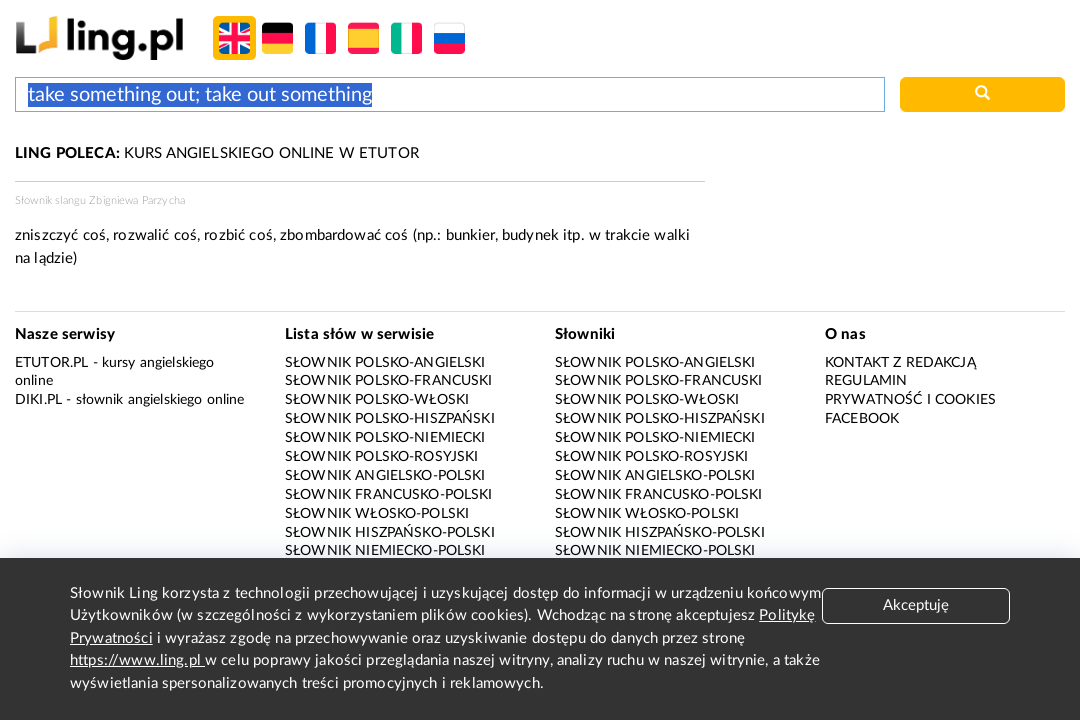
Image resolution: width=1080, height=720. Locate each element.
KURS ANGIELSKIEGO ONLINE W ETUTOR (217, 153)
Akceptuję (916, 605)
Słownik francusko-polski (389, 495)
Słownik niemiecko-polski (385, 551)
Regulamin (866, 381)
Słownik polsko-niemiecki (385, 438)
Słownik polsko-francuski (389, 381)
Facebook (862, 419)
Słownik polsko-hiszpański (390, 419)
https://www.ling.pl (137, 660)
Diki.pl (38, 400)
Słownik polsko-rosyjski (381, 457)
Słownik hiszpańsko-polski (390, 533)
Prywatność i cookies (910, 400)
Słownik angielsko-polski (385, 476)
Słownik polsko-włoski (377, 400)
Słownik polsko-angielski (385, 363)
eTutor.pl (51, 363)
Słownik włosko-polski (377, 514)
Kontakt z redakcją (900, 363)
